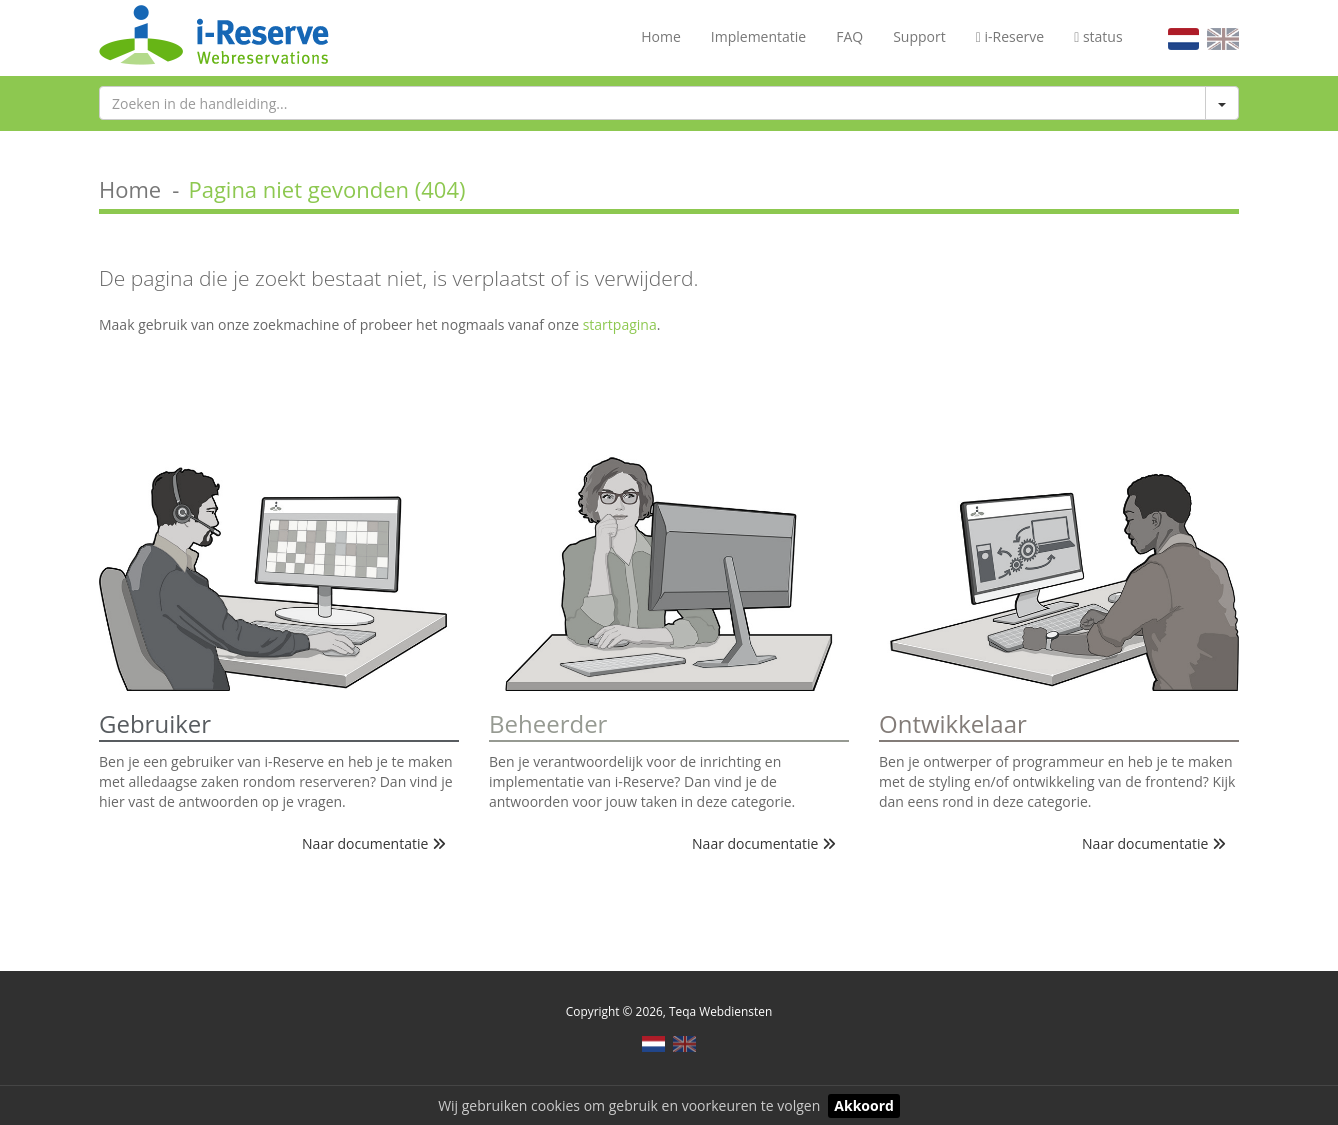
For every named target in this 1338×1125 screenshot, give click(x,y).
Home (661, 36)
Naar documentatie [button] (374, 843)
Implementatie (758, 36)
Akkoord (864, 1105)
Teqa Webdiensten (720, 1011)
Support (919, 36)
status (1098, 36)
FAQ (849, 36)
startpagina (620, 324)
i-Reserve (1010, 36)
